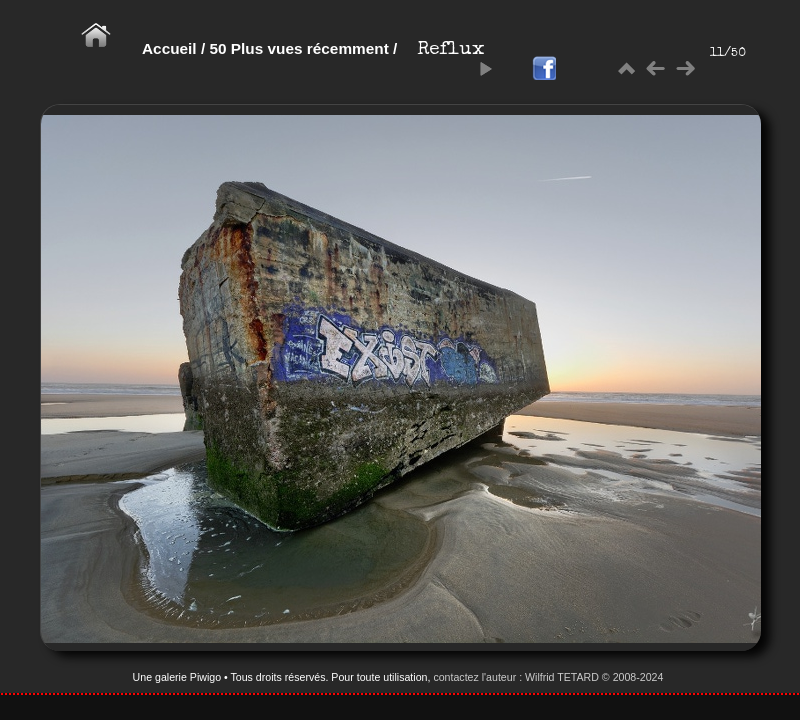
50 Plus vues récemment (301, 48)
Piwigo (205, 677)
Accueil (169, 48)
